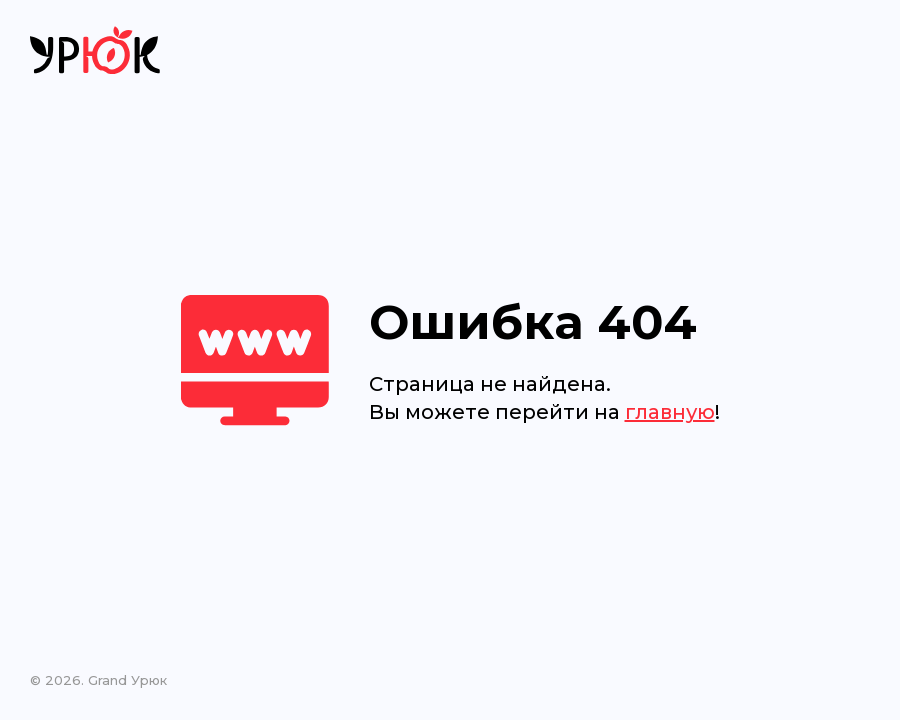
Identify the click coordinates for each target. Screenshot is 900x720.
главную (670, 412)
